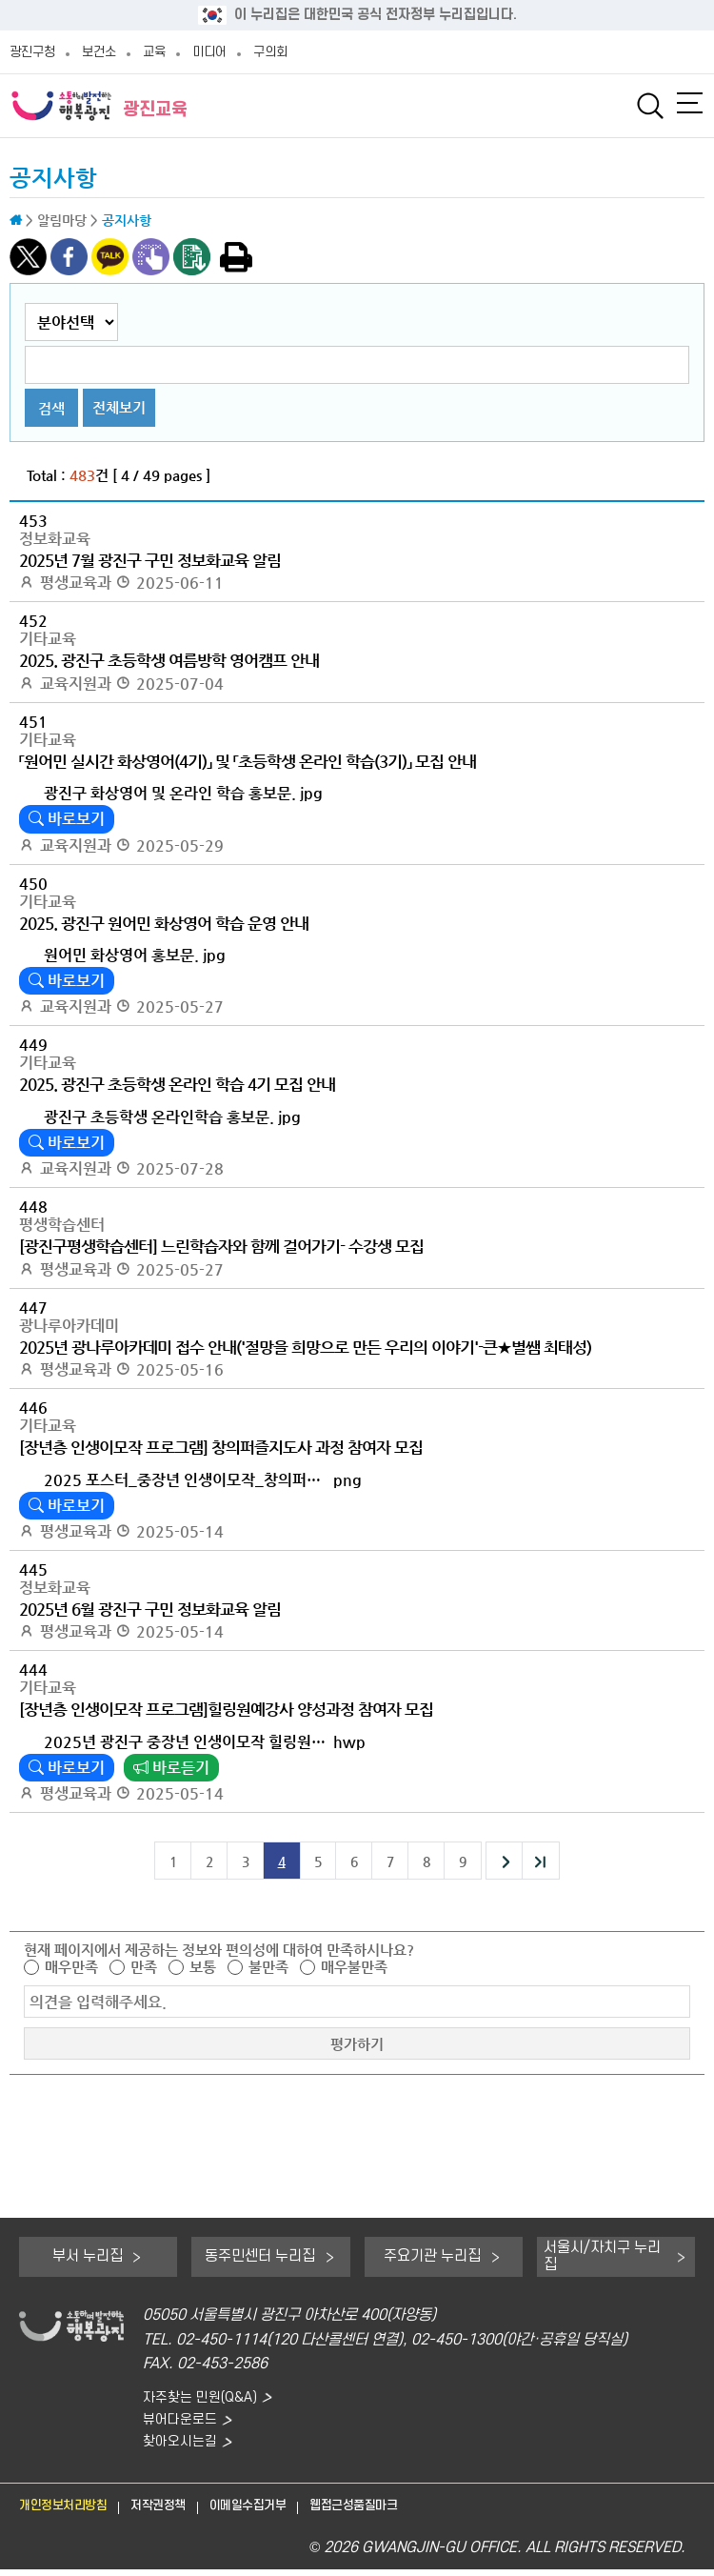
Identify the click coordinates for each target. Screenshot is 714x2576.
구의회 (270, 52)
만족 (143, 1967)
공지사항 (53, 178)
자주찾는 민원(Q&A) (205, 2398)
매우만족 (71, 1967)
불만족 (268, 1967)
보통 (202, 1967)
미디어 (209, 52)
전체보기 (119, 407)
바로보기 (67, 819)
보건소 (99, 52)
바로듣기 (171, 1768)
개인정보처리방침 (70, 2512)
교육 (154, 52)
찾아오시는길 (183, 2447)
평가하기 (357, 2044)
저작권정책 (178, 2512)
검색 (51, 408)
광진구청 (32, 52)
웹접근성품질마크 (398, 2512)
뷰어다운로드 (183, 2422)
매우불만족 (354, 1967)
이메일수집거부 (279, 2512)
